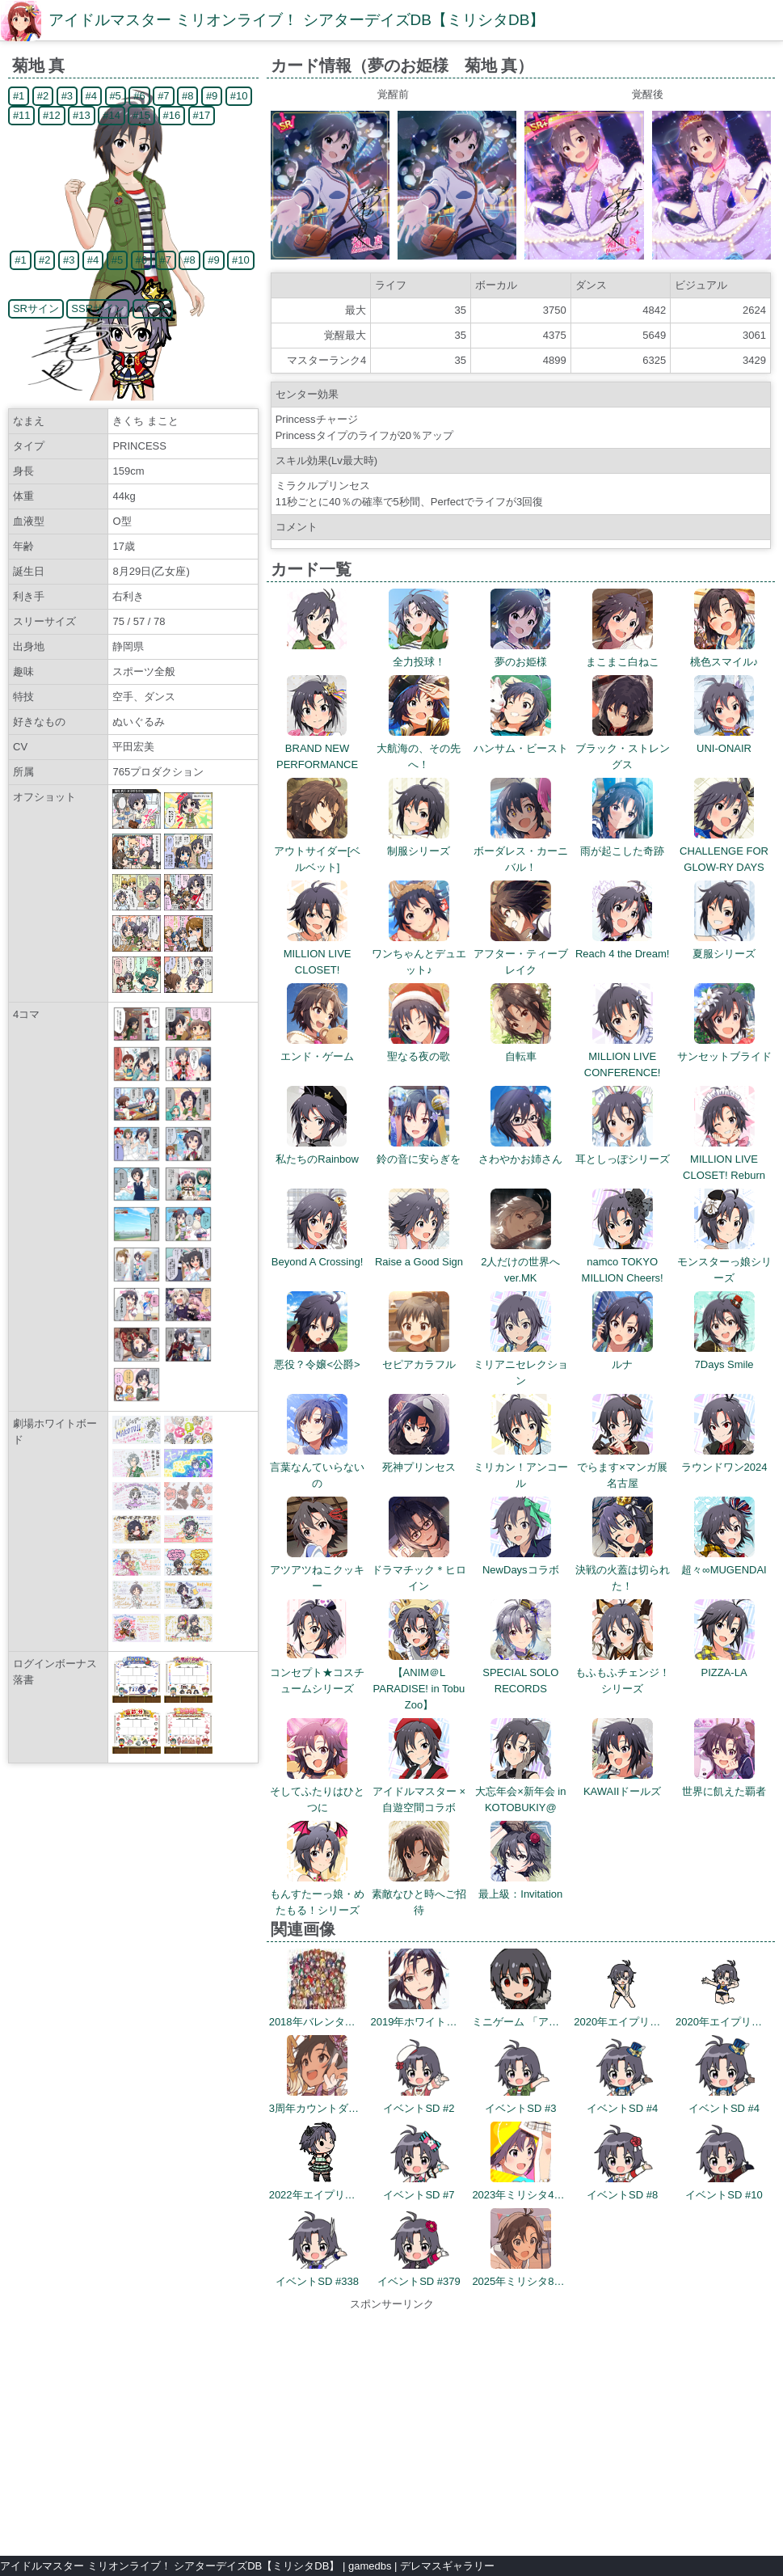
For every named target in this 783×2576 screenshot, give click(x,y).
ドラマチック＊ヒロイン (419, 1570)
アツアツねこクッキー (317, 1570)
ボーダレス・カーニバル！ (521, 851)
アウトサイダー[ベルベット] (317, 851)
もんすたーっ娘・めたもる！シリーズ (317, 1894)
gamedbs (369, 2566)
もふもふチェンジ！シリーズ (622, 1672)
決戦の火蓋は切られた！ (622, 1570)
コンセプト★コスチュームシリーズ (317, 1672)
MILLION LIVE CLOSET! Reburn (724, 1159)
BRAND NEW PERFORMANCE (317, 748)
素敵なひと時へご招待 (419, 1894)
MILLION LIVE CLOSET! (318, 953)
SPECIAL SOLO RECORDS (520, 1672)
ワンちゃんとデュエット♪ (419, 953)
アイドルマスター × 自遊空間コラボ (419, 1791)
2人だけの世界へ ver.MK (525, 1261)
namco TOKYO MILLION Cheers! (622, 1261)
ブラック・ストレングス (622, 748)
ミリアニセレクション (521, 1364)
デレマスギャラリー (447, 2566)
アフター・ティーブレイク (521, 953)
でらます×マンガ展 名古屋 (622, 1467)
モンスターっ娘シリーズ (724, 1261)
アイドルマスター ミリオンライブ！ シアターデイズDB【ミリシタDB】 (296, 19)
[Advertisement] (392, 2425)
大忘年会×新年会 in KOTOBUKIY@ (520, 1791)
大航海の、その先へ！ (419, 748)
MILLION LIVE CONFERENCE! (622, 1056)
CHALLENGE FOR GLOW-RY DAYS (724, 851)
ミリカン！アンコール (521, 1467)
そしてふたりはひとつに (317, 1791)
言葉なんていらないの (317, 1467)
